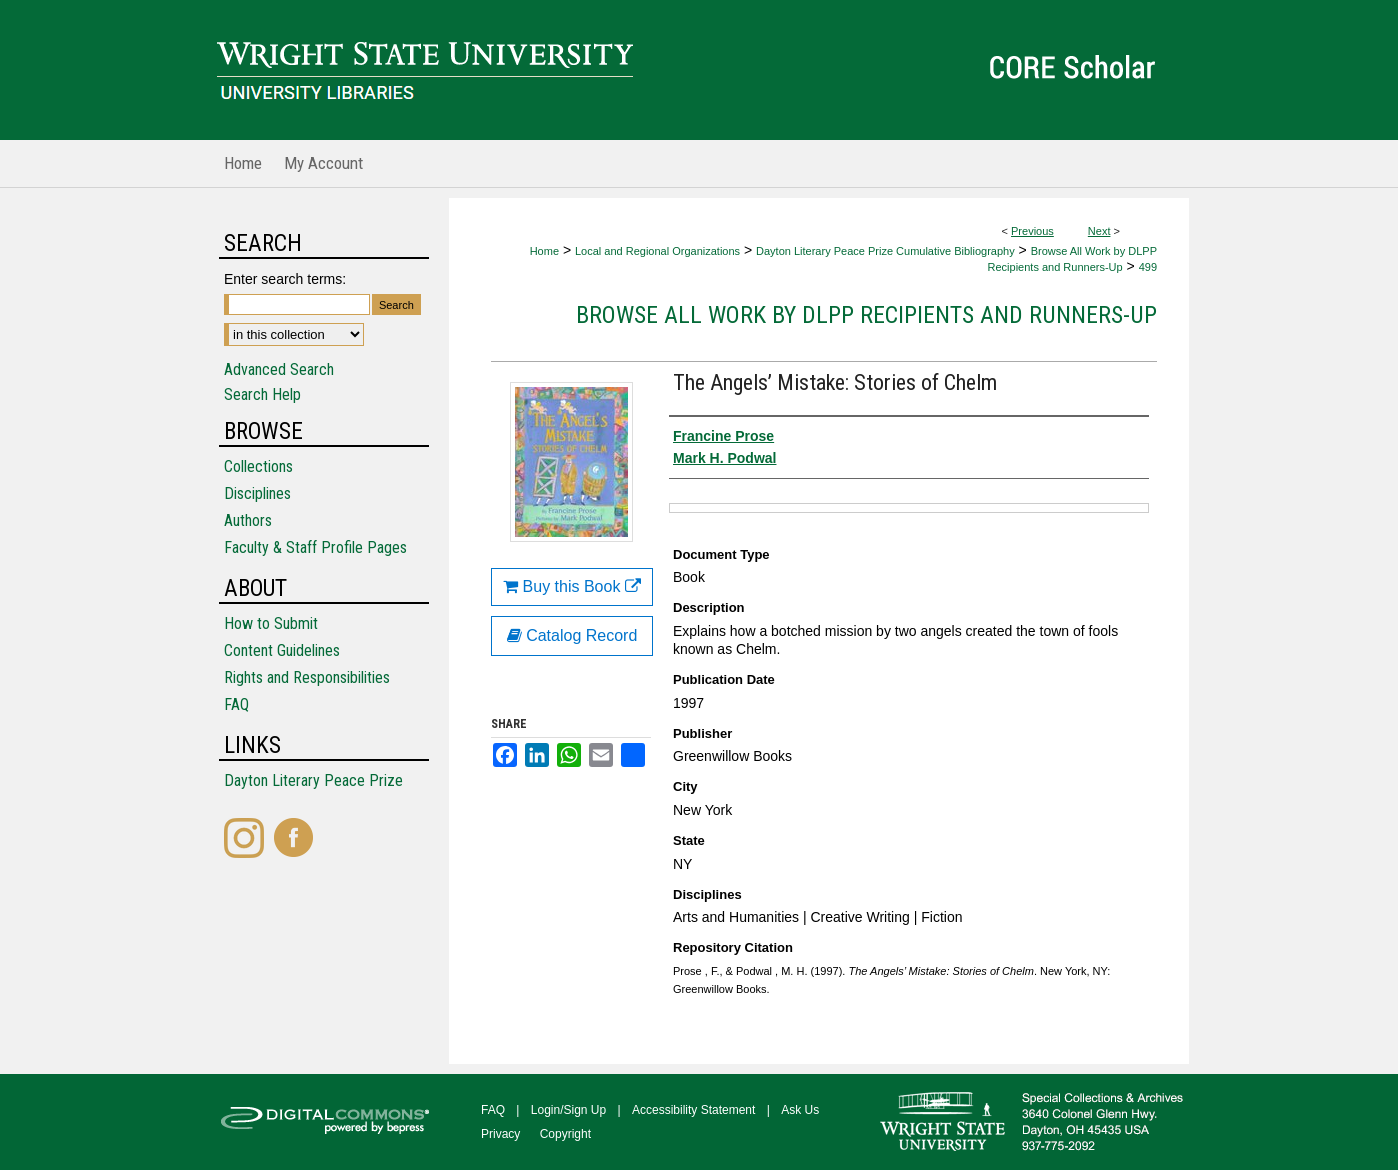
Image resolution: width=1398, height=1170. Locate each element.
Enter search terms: (285, 279)
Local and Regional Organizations (657, 251)
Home (544, 251)
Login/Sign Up (568, 1110)
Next (1099, 231)
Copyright (565, 1134)
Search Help (262, 394)
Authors (248, 520)
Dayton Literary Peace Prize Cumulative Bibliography (885, 251)
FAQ (236, 704)
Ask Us (800, 1110)
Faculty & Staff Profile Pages (315, 547)
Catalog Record (572, 635)
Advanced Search (279, 369)
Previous (1032, 231)
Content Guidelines (282, 650)
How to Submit (271, 623)
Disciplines (257, 493)
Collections (258, 466)
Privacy (500, 1134)
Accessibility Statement (693, 1110)
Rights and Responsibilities (307, 677)
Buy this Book (572, 586)
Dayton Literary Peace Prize (313, 780)
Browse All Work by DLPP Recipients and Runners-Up (866, 315)
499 (1148, 267)
